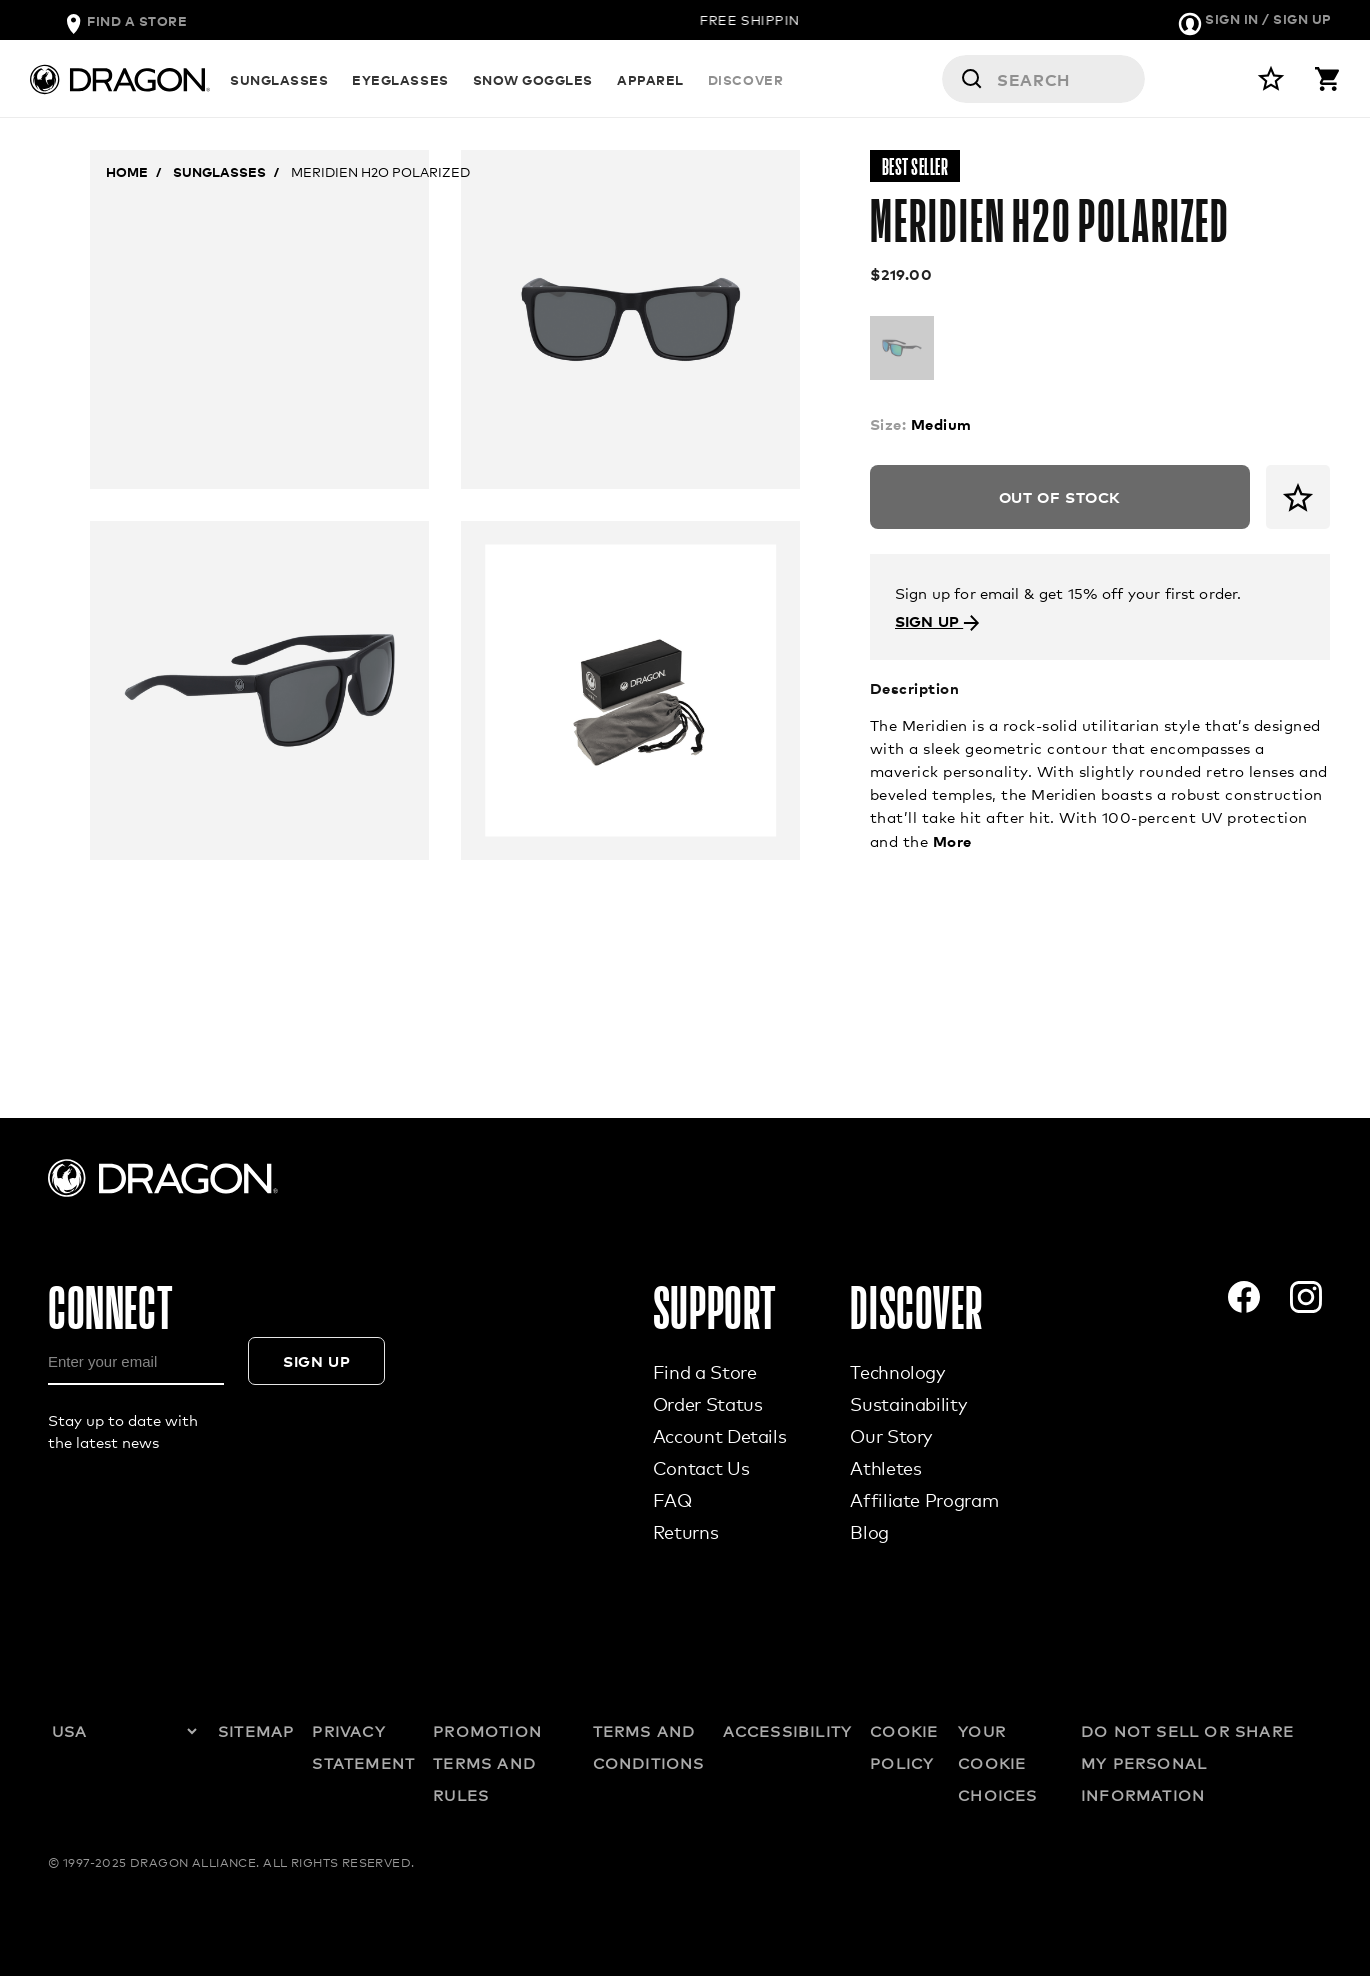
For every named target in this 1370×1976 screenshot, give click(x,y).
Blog (869, 1532)
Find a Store (705, 1372)
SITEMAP (256, 1731)
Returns (685, 1532)
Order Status (708, 1404)
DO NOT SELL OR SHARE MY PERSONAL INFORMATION (1187, 1763)
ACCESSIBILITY (788, 1731)
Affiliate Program (924, 1500)
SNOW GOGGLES (533, 79)
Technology (897, 1372)
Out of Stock (1060, 496)
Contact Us (701, 1468)
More (952, 840)
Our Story (891, 1436)
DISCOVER (745, 79)
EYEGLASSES (400, 79)
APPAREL (650, 79)
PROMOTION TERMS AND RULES (487, 1763)
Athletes (885, 1468)
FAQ (672, 1500)
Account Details (720, 1436)
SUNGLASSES (279, 79)
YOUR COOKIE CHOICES (997, 1763)
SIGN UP (937, 620)
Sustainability (908, 1404)
